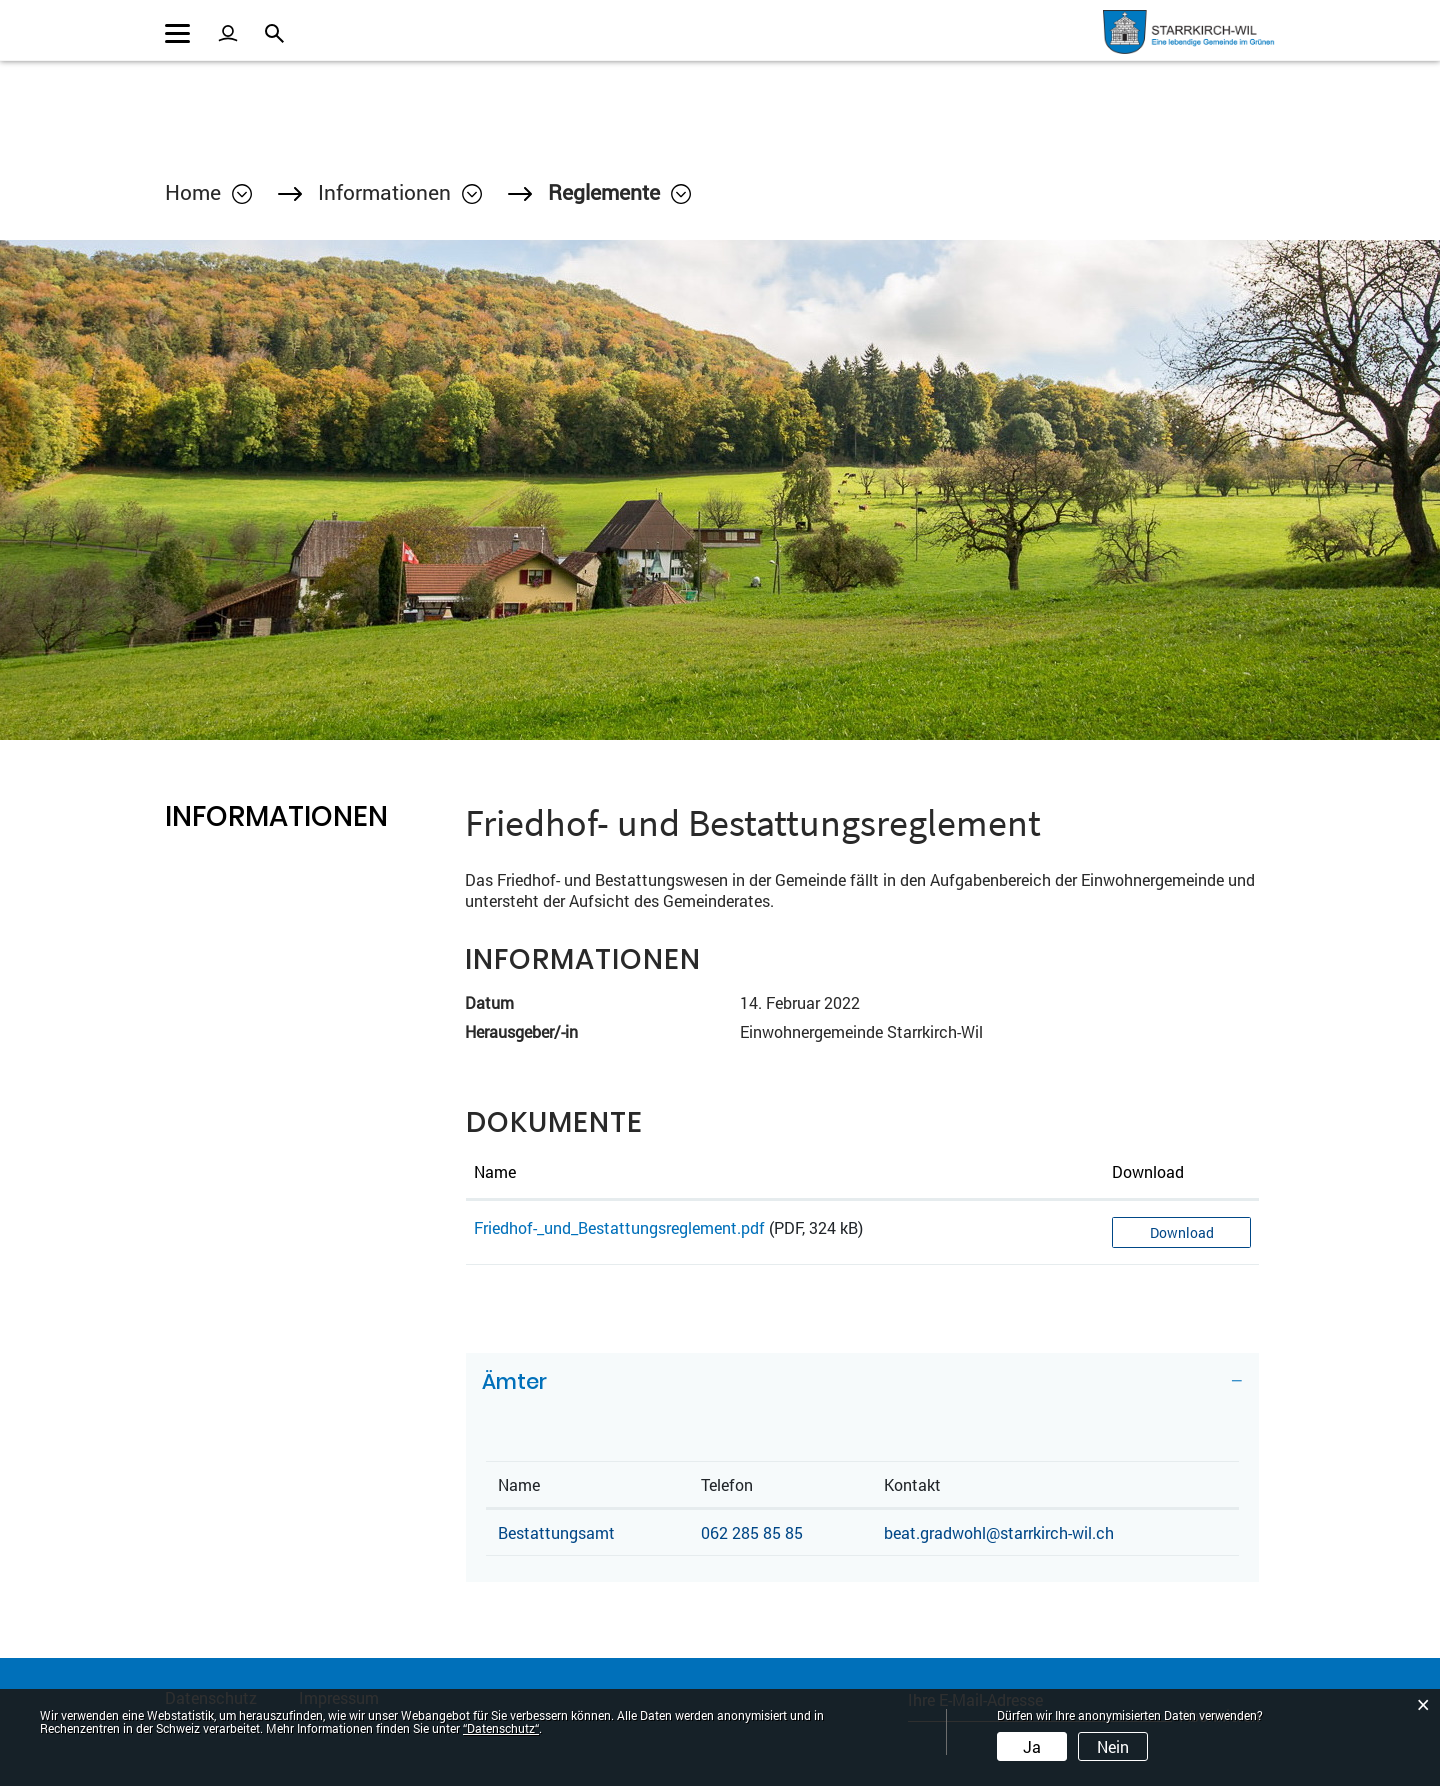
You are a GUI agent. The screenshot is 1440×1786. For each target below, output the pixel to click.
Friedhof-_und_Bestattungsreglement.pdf (619, 1227)
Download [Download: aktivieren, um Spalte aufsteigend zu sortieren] (1148, 1171)
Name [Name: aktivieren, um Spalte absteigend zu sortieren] (519, 1484)
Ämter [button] (514, 1381)
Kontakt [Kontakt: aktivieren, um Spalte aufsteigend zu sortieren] (912, 1484)
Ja (1032, 1746)
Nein (1113, 1746)
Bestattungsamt (556, 1532)
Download (1182, 1232)
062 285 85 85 (752, 1532)
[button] (400, 192)
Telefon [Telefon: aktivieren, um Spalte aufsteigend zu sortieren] (727, 1484)
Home (193, 192)
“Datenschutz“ (501, 1728)
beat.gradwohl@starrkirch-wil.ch (999, 1532)
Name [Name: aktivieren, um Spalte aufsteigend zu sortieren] (495, 1171)
